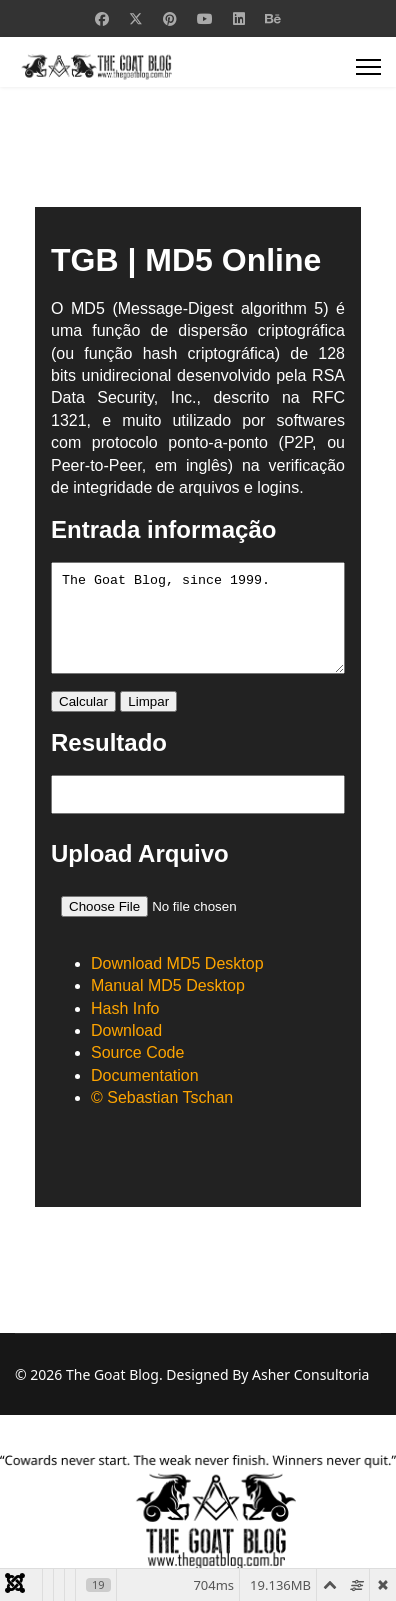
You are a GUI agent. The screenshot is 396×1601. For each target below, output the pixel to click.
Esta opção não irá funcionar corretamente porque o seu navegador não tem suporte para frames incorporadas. (198, 707)
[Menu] (368, 67)
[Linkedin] (239, 18)
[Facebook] (102, 18)
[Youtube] (205, 18)
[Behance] (273, 18)
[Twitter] (136, 18)
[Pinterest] (170, 18)
